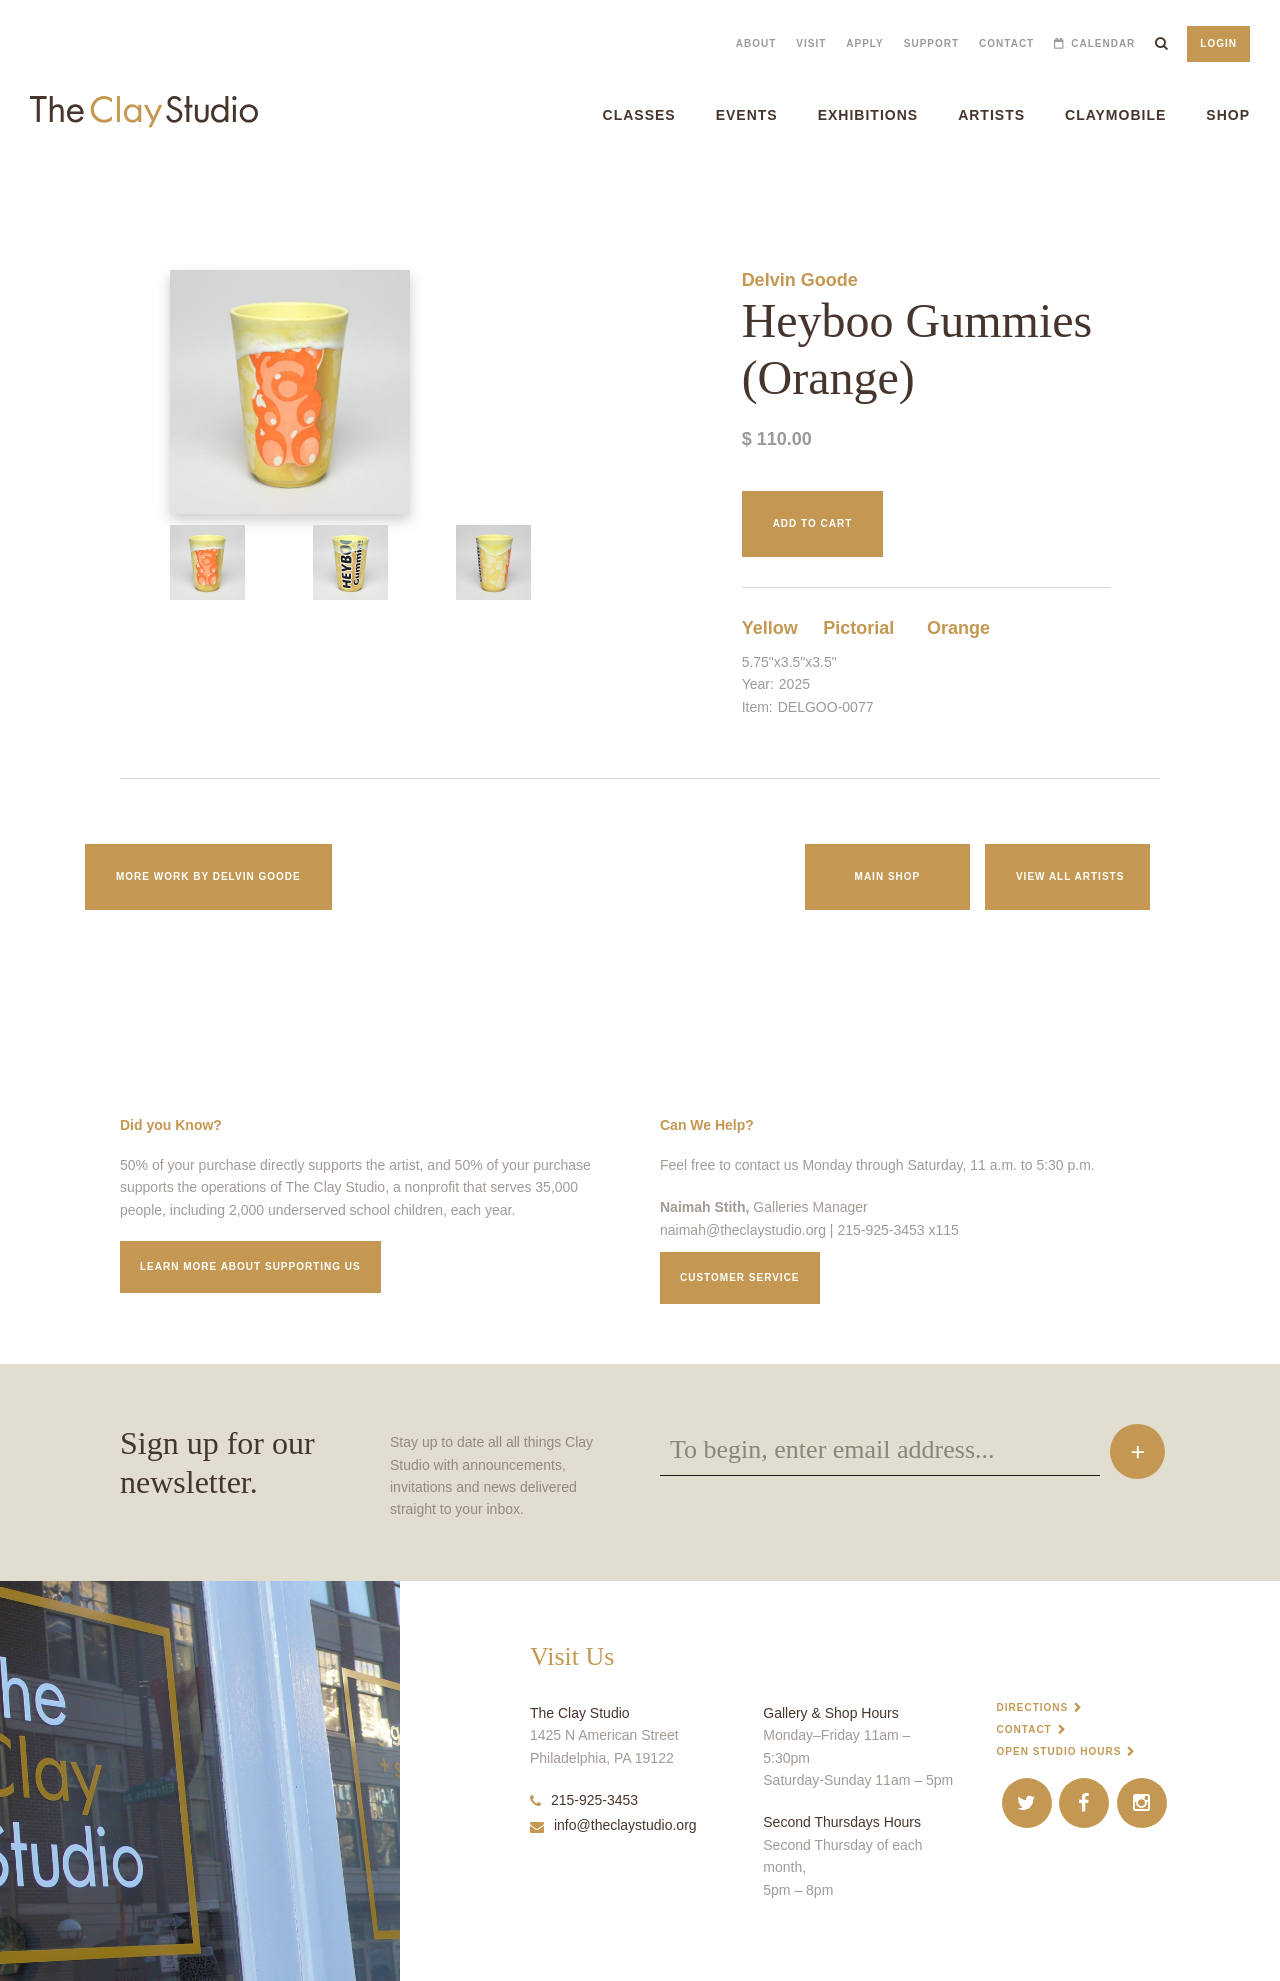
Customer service (740, 1277)
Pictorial (858, 628)
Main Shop (888, 876)
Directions (1033, 1707)
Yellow (770, 628)
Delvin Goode (800, 280)
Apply (864, 43)
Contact (1006, 43)
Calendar (1103, 43)
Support (931, 43)
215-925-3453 (584, 1800)
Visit (811, 43)
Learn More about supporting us (250, 1266)
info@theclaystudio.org (613, 1825)
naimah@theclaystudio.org (743, 1230)
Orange (958, 628)
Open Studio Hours (1059, 1751)
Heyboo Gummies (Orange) (56, 189)
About (756, 43)
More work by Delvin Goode (208, 876)
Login (1218, 43)
